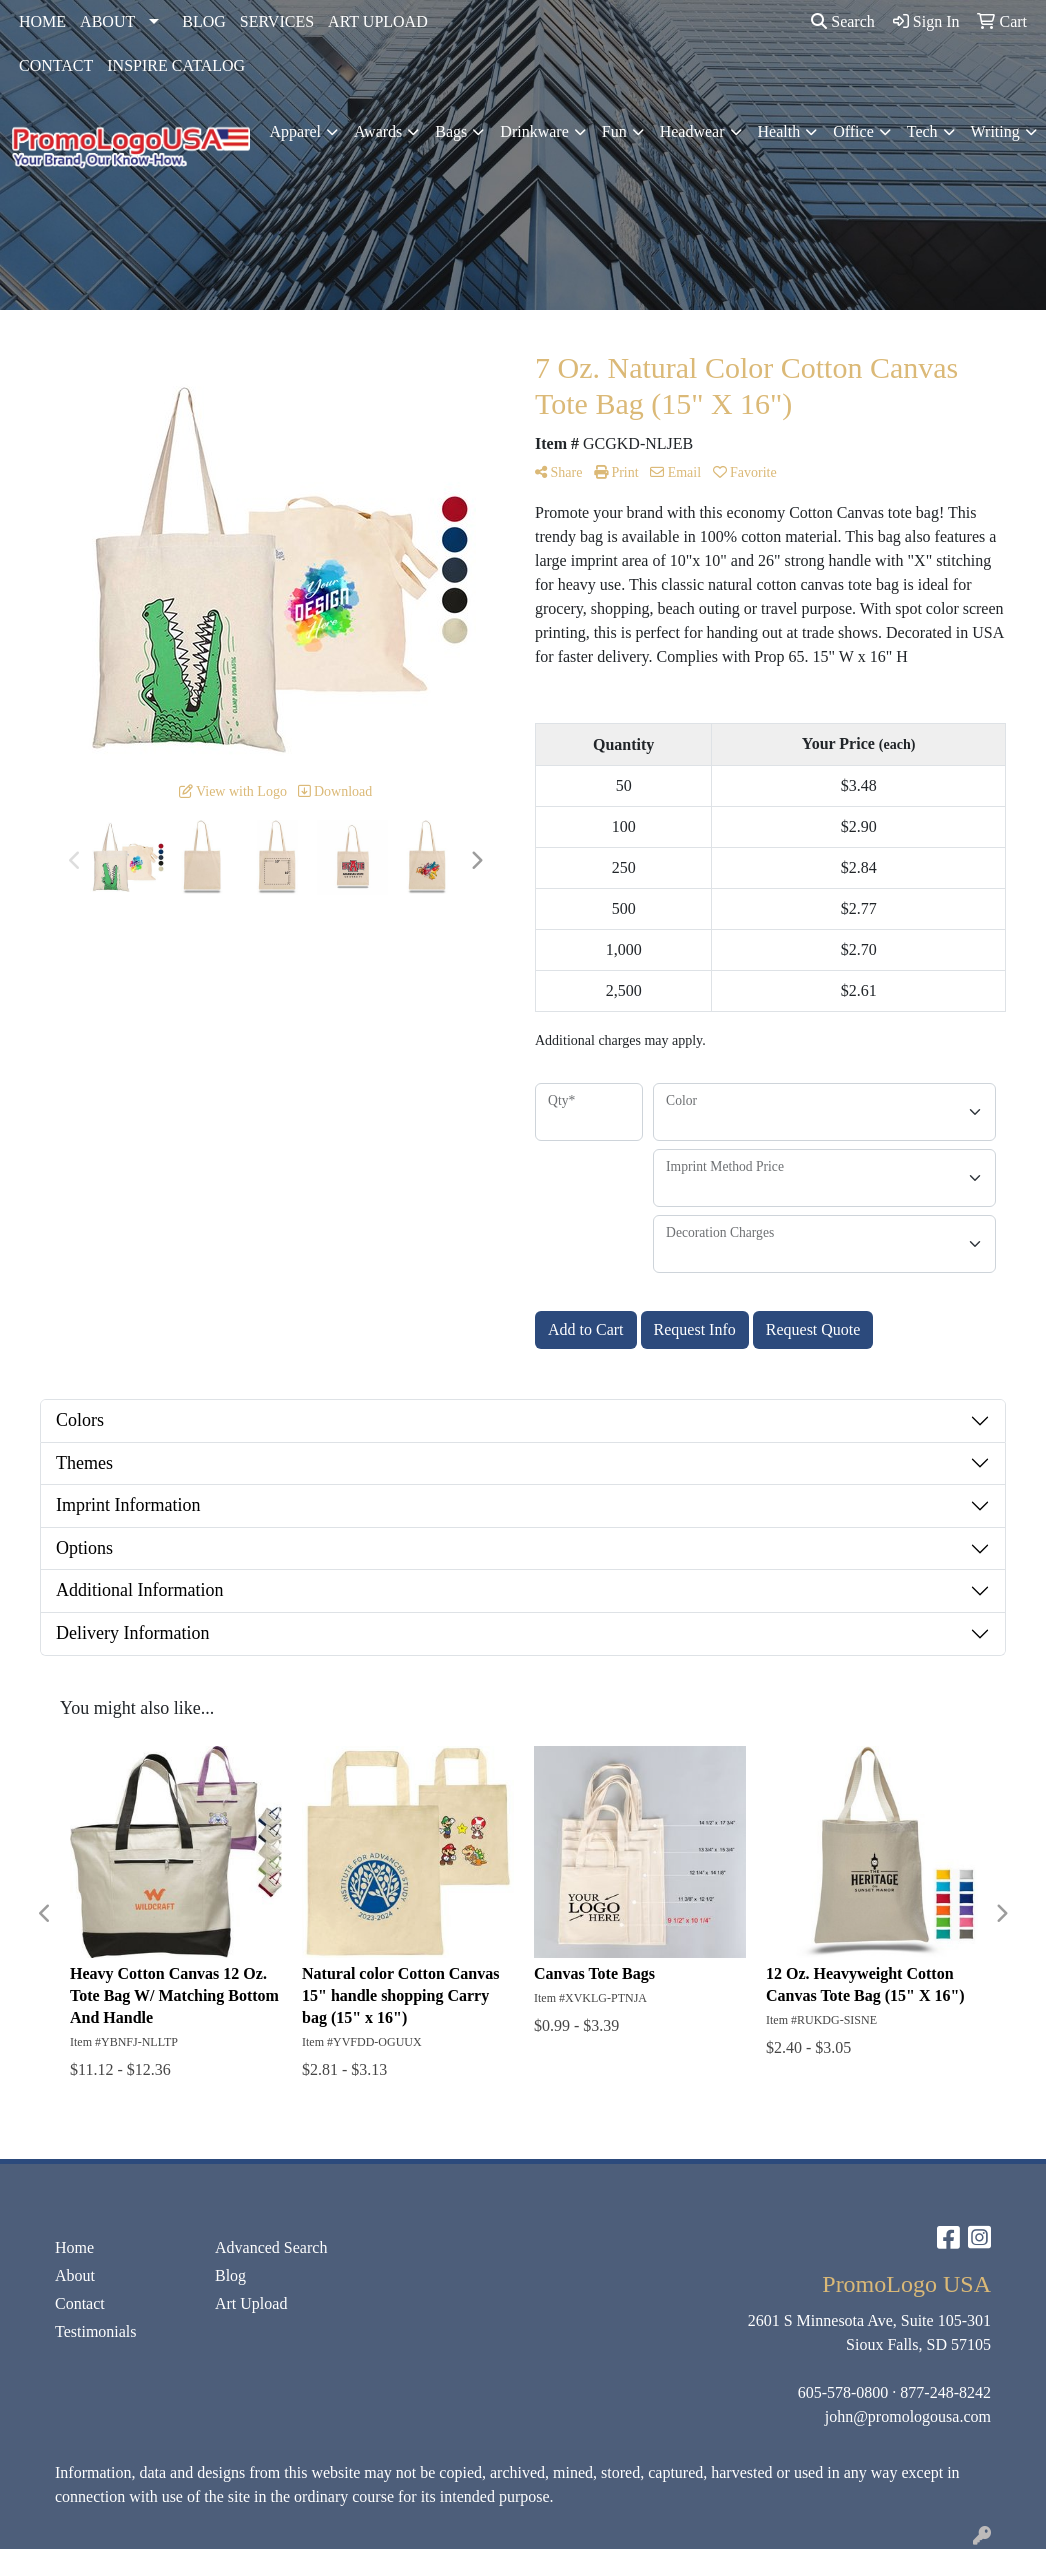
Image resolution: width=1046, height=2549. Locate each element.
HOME (42, 21)
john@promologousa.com (908, 2416)
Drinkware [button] (534, 131)
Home (74, 2247)
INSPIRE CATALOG (176, 65)
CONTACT (56, 65)
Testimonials (96, 2331)
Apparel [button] (296, 131)
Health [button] (779, 131)
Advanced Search (271, 2247)
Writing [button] (995, 131)
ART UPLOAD (378, 21)
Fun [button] (614, 131)
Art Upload (251, 2303)
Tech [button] (922, 131)
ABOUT (107, 21)
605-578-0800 (843, 2392)
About (75, 2275)
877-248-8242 (945, 2392)
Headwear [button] (692, 131)
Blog (230, 2275)
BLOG (204, 21)
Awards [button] (378, 131)
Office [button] (853, 131)
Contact (80, 2303)
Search (843, 21)
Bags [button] (451, 131)
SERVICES (277, 21)
